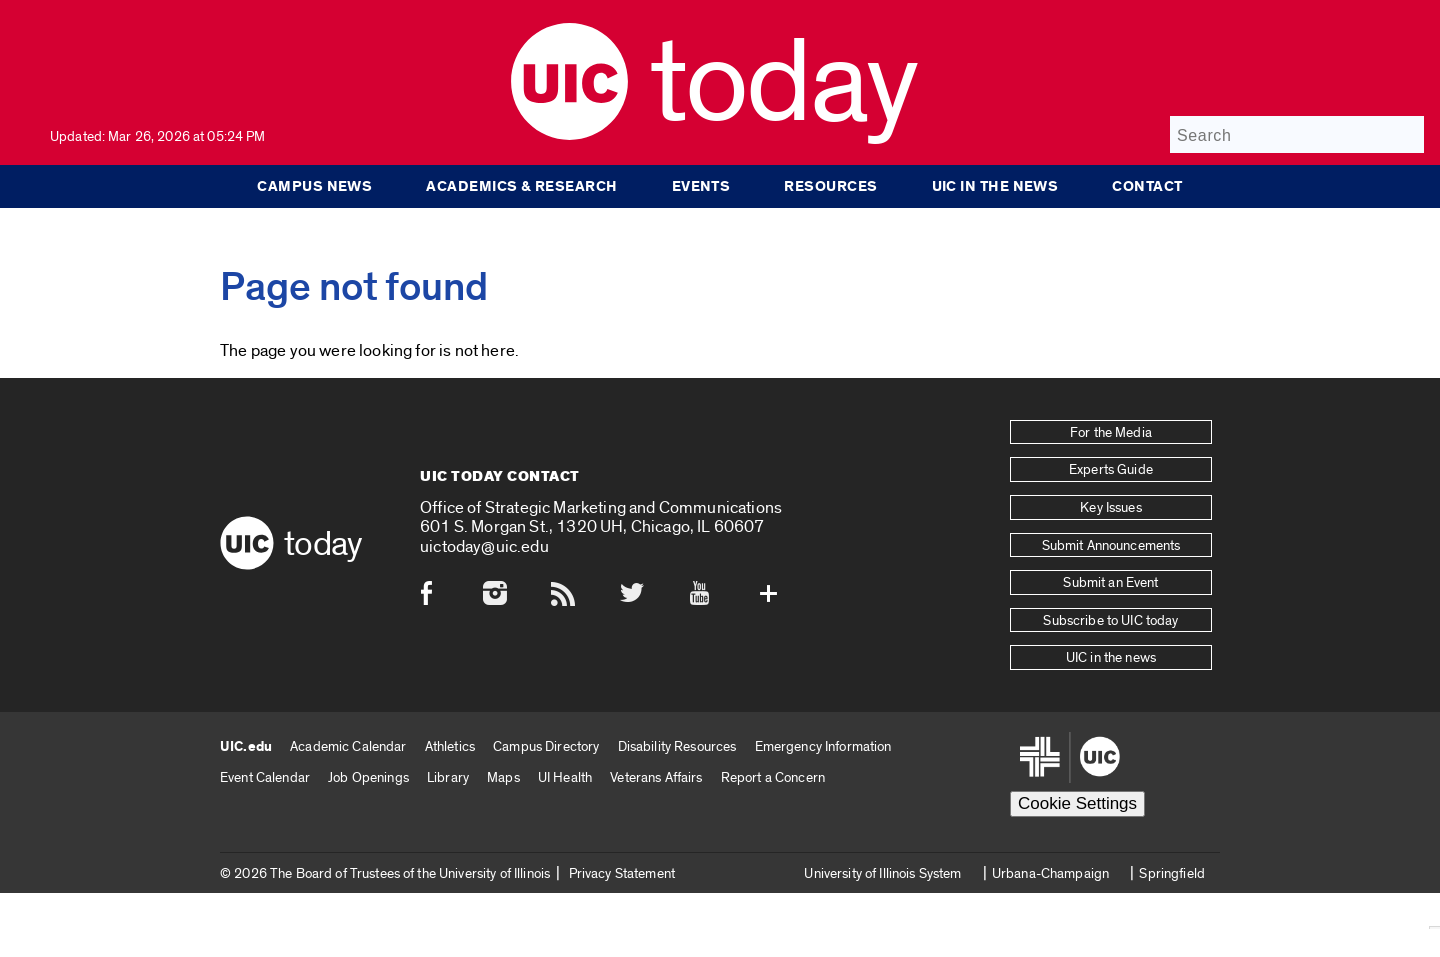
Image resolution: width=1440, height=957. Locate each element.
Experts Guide (1111, 470)
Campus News (314, 186)
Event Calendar (265, 777)
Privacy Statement (622, 873)
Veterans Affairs (656, 777)
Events (701, 186)
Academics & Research (521, 186)
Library (448, 777)
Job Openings (368, 777)
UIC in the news (995, 186)
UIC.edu (246, 747)
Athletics (450, 746)
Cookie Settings (1077, 803)
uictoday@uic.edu (484, 546)
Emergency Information (823, 746)
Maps (503, 777)
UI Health (565, 777)
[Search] (1297, 134)
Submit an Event (1110, 583)
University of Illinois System (882, 873)
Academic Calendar (348, 746)
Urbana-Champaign (1050, 873)
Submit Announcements (1111, 546)
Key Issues (1110, 508)
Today (783, 84)
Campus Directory (546, 746)
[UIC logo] (569, 135)
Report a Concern (773, 777)
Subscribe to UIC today (1110, 621)
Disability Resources (677, 746)
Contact (1147, 186)
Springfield (1172, 873)
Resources (830, 186)
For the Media (1111, 433)
